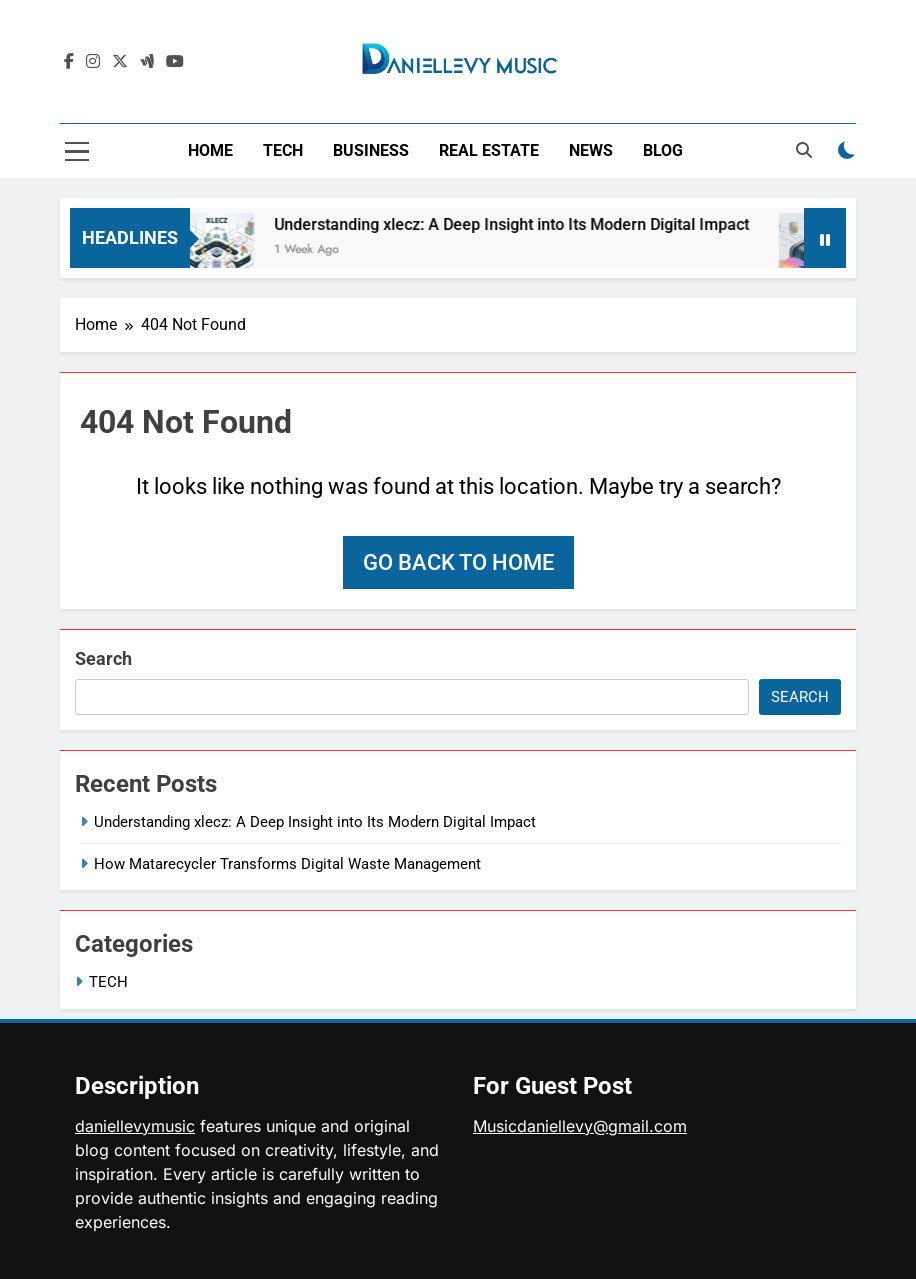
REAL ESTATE (489, 150)
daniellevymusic (135, 1126)
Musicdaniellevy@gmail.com (580, 1126)
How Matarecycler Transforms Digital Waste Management (287, 864)
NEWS (591, 150)
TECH (283, 150)
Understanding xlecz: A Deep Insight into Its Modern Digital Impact (520, 224)
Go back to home (458, 562)
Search (103, 658)
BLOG (663, 150)
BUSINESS (371, 150)
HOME (210, 150)
